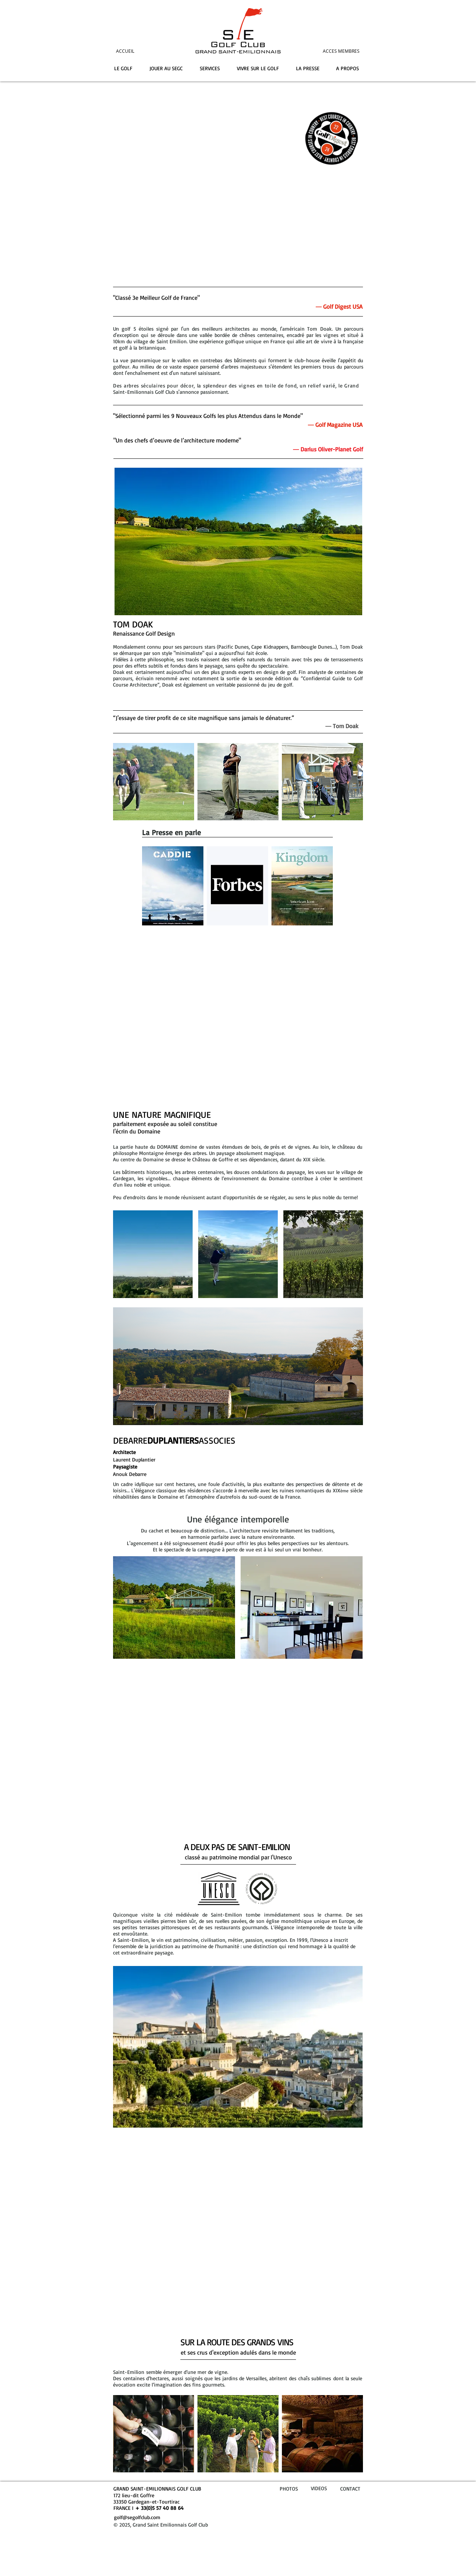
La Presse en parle (171, 832)
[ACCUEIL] (135, 51)
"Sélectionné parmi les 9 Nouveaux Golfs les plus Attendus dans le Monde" (208, 415)
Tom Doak (345, 726)
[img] (153, 781)
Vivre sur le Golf (238, 1056)
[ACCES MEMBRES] (327, 51)
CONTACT (350, 2488)
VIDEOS (319, 2488)
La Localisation (238, 1795)
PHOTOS (289, 2488)
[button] (153, 1254)
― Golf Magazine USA (335, 424)
